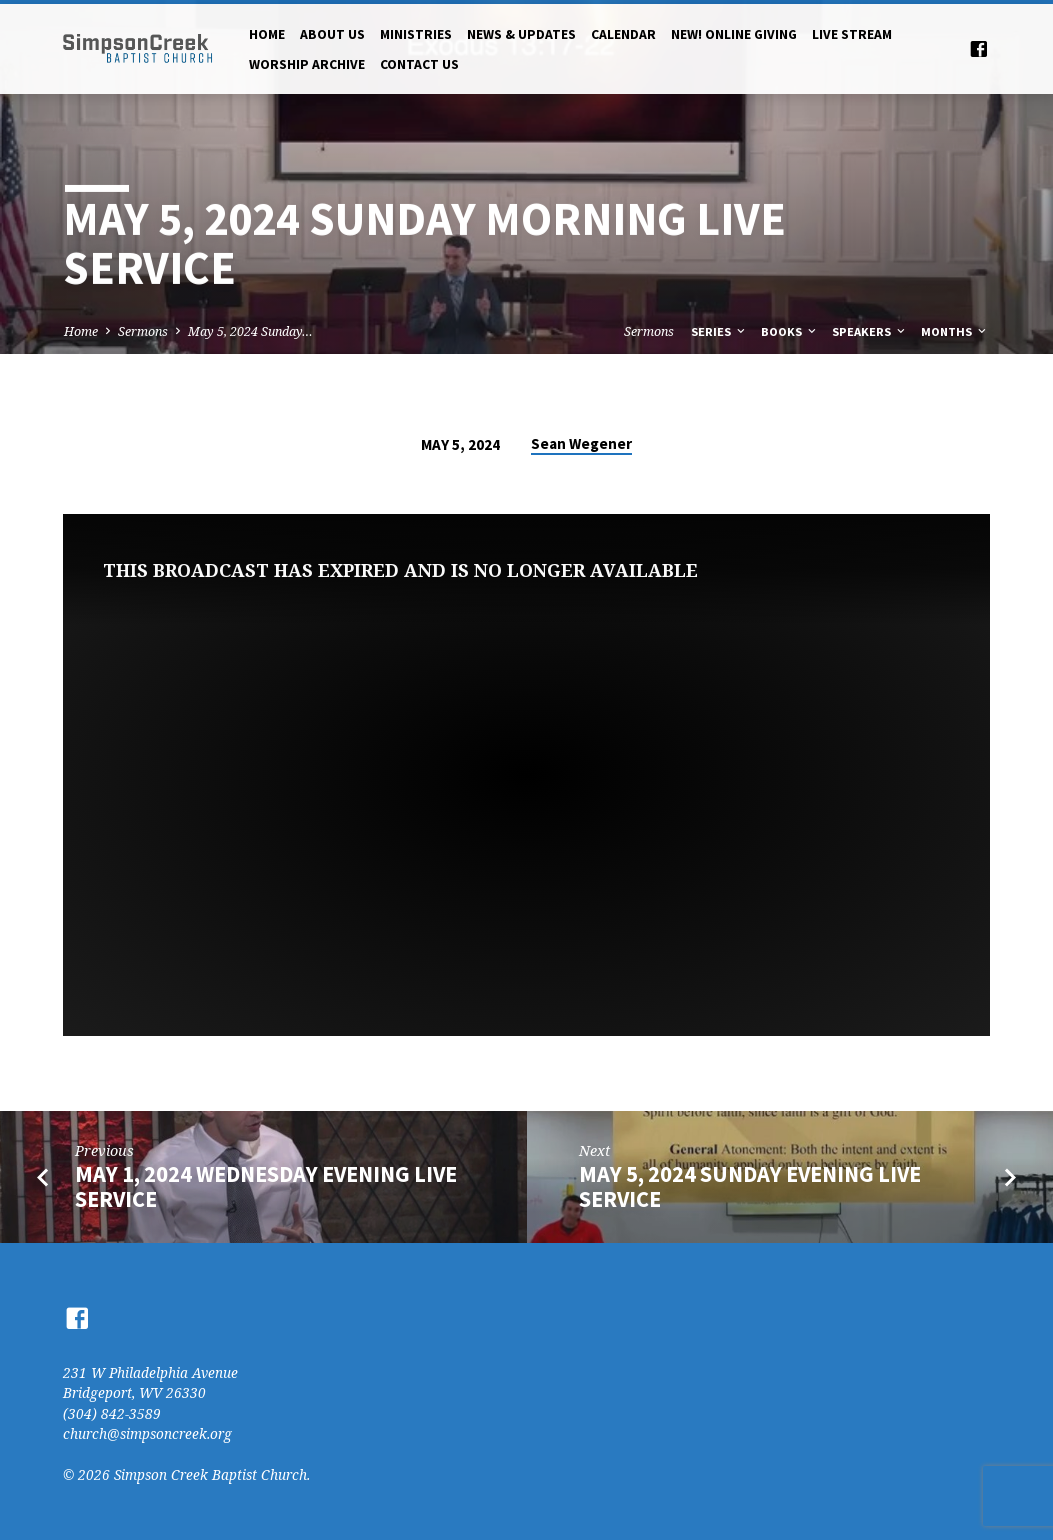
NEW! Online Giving (734, 34)
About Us (332, 34)
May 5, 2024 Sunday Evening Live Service (750, 1186)
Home (267, 34)
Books (790, 331)
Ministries (416, 34)
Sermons (143, 331)
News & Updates (521, 34)
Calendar (623, 34)
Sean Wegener (581, 443)
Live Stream (852, 34)
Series (719, 331)
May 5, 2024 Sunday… (250, 331)
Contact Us (419, 64)
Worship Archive (307, 64)
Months (955, 331)
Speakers (870, 331)
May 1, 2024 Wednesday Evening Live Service (266, 1186)
